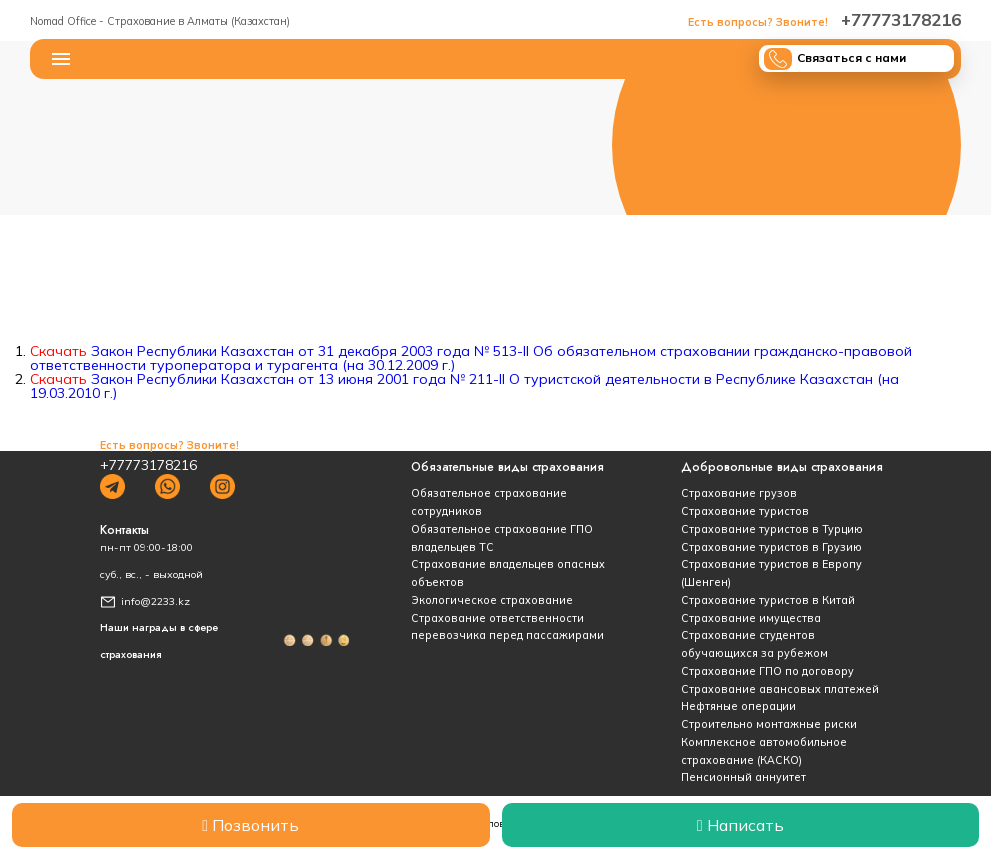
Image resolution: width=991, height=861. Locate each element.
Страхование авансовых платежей (780, 689)
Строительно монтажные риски (769, 724)
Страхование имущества (751, 618)
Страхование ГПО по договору (767, 671)
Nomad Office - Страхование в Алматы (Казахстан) (160, 21)
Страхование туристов (745, 511)
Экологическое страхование (492, 600)
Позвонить (250, 825)
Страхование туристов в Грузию (771, 547)
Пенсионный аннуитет (743, 777)
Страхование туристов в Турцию (772, 529)
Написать (740, 825)
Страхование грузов (739, 493)
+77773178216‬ (824, 19)
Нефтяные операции (738, 706)
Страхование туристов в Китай (768, 600)
